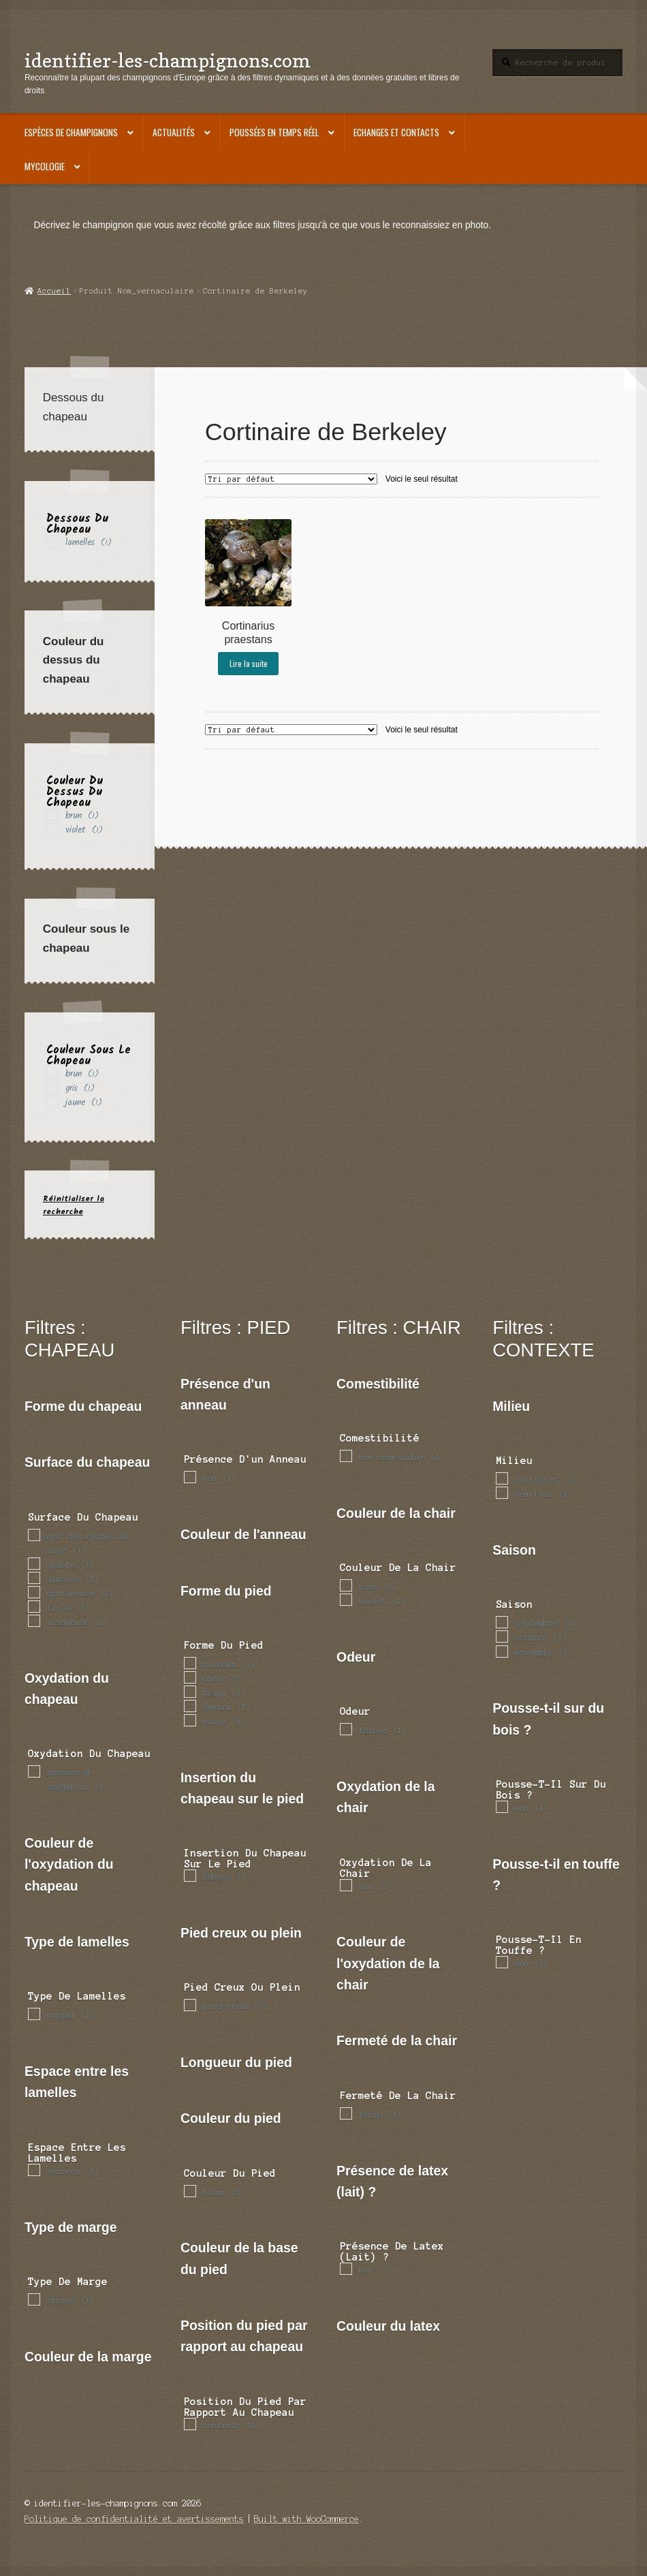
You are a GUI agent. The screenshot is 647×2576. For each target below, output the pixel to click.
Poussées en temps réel (274, 132)
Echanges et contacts (396, 132)
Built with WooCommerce (306, 2519)
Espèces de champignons (71, 132)
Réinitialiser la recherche (73, 1205)
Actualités (174, 132)
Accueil (54, 291)
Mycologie (45, 166)
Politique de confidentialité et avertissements (134, 2519)
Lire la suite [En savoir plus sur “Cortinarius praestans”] (249, 663)
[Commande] (291, 479)
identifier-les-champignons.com (168, 60)
